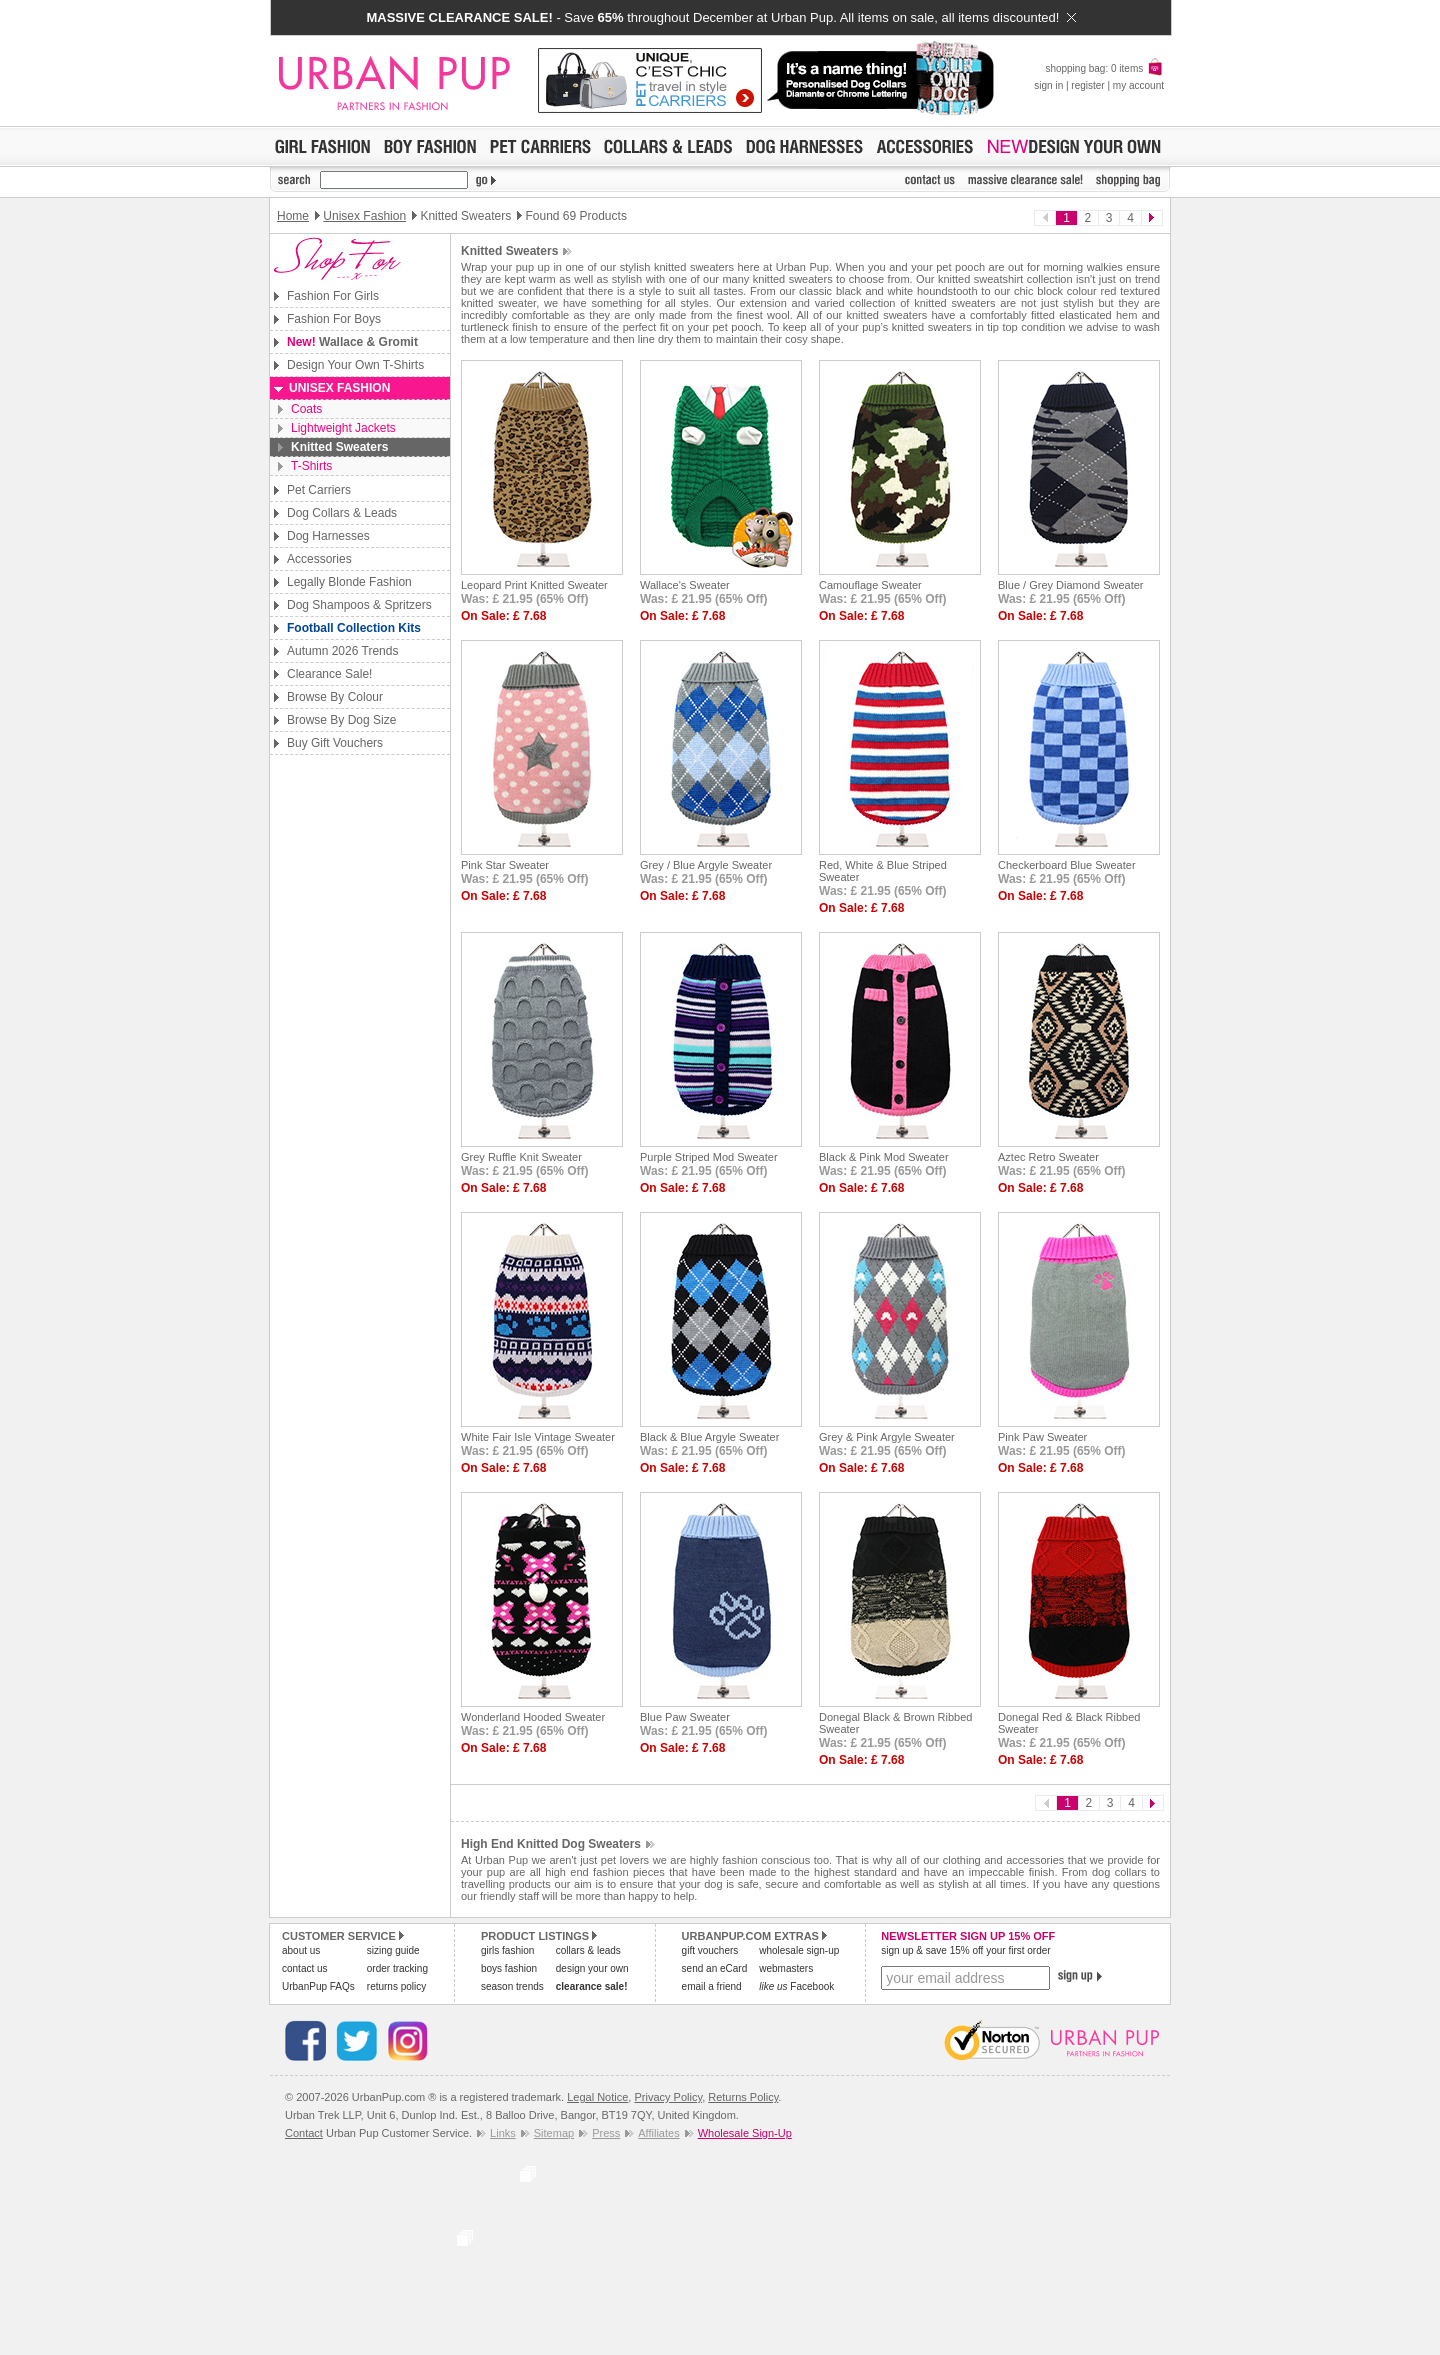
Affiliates (658, 2133)
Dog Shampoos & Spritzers (359, 605)
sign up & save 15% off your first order (965, 1950)
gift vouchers (710, 1950)
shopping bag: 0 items (1104, 68)
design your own (592, 1968)
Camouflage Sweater (870, 585)
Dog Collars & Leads (342, 513)
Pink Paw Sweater (1042, 1437)
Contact (304, 2133)
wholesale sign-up (799, 1950)
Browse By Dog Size (341, 720)
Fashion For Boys (334, 319)
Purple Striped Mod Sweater (709, 1157)
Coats (306, 409)
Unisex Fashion (364, 216)
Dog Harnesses (328, 536)
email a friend (712, 1986)
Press (606, 2133)
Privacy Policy (668, 2097)
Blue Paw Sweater (685, 1717)
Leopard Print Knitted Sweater (534, 585)
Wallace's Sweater (685, 585)
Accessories (319, 559)
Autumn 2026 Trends (342, 651)
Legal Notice (597, 2097)
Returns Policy (743, 2097)
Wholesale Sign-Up (745, 2133)
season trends (512, 1986)
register (1087, 85)
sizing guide (393, 1950)
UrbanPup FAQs (318, 1986)
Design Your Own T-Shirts (355, 365)
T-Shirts (311, 466)
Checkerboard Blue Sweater (1067, 865)
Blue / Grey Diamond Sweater (1071, 585)
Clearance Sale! (329, 674)
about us (301, 1950)
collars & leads (588, 1950)
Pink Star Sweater (505, 865)
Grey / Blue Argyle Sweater (706, 865)
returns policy (396, 1986)
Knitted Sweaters (339, 447)
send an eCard (715, 1968)
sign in (1048, 85)
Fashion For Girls (333, 296)
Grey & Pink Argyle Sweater (887, 1437)
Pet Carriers (319, 490)
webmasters (786, 1968)
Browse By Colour (335, 697)
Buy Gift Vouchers (335, 743)
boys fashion (509, 1968)
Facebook (796, 1986)
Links (503, 2133)
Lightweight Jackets (343, 428)
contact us (305, 1968)
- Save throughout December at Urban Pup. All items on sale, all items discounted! (720, 17)
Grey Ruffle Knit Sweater (521, 1157)
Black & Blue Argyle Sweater (709, 1437)
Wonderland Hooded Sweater (533, 1717)
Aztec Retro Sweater (1048, 1157)
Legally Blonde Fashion (349, 582)
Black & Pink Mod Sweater (884, 1157)
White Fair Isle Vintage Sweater (538, 1437)
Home (293, 216)
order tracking (397, 1968)
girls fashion (507, 1950)
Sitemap (554, 2133)
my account (1138, 85)
